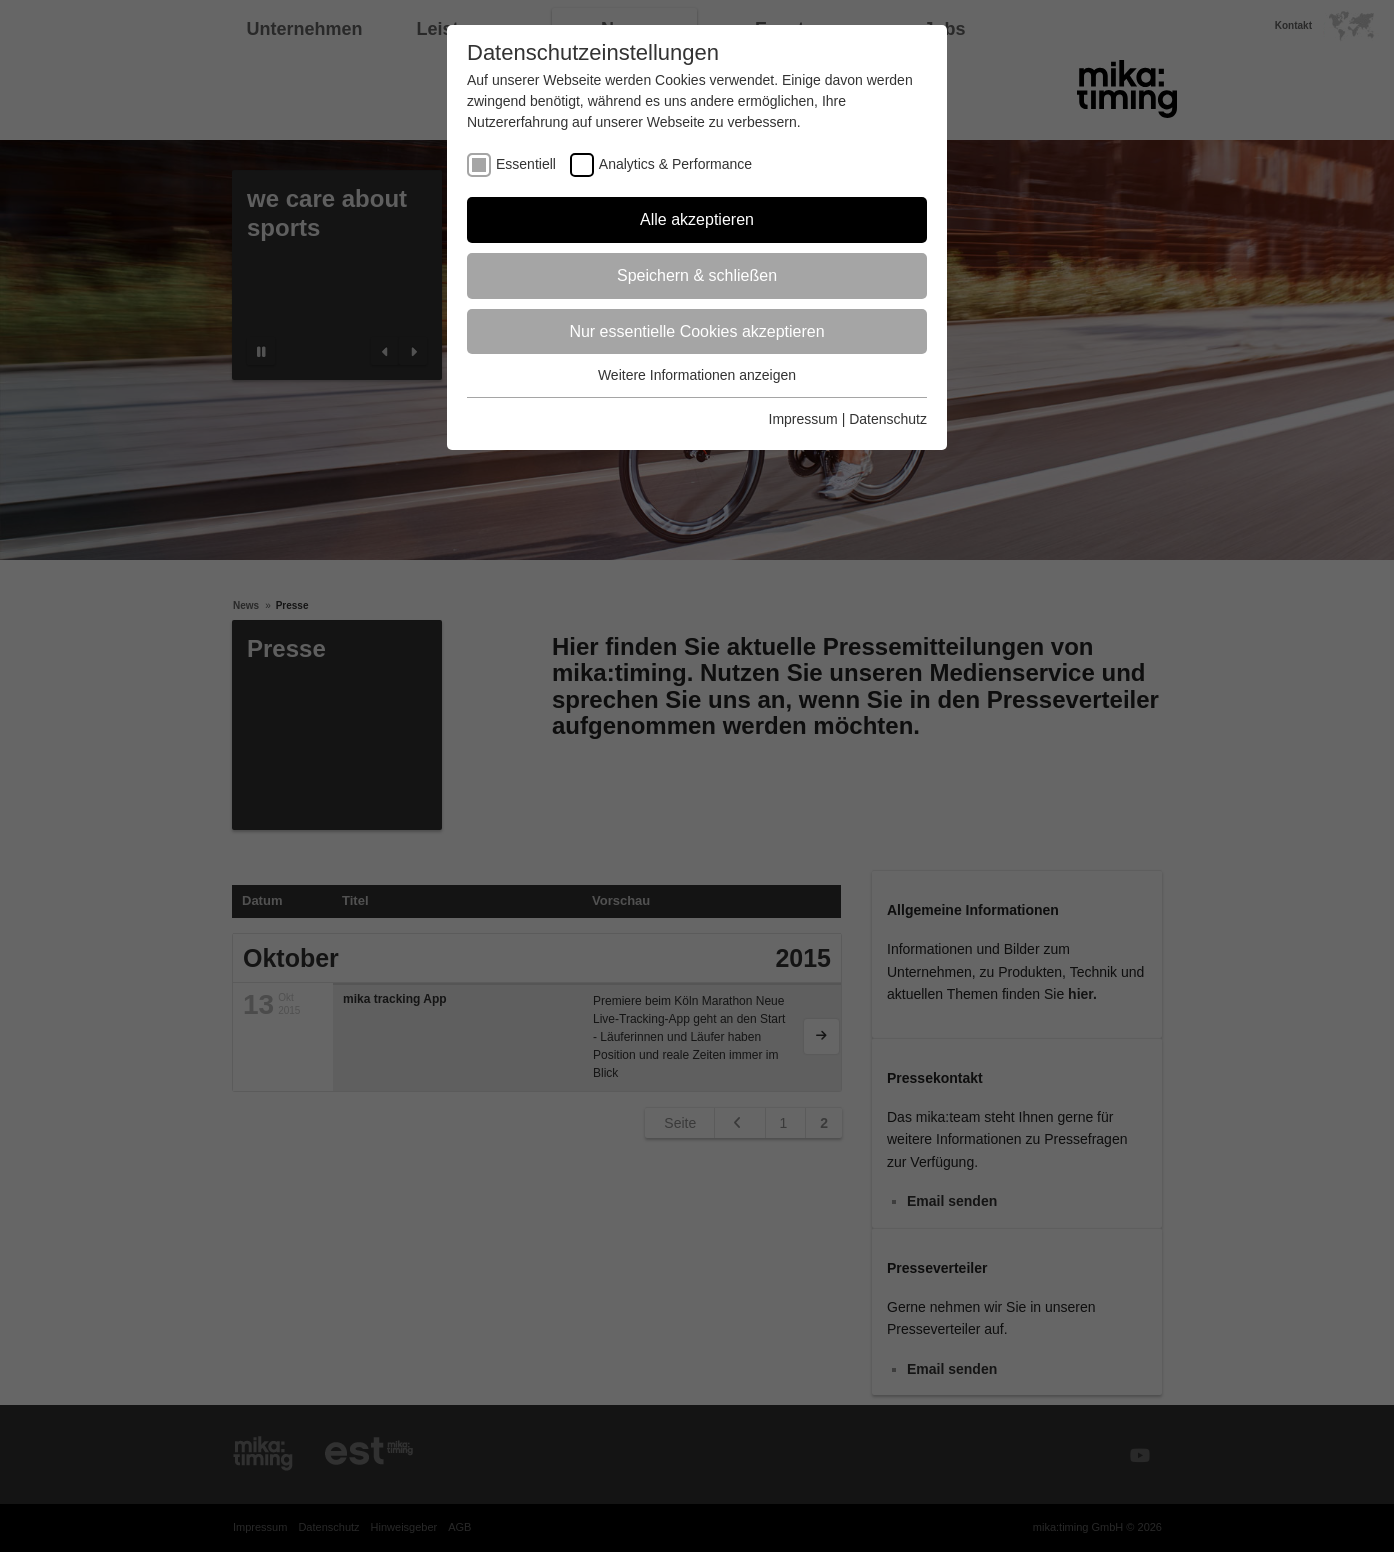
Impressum (803, 419)
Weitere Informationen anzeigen (697, 375)
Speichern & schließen (697, 275)
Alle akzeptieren (697, 219)
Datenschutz (888, 419)
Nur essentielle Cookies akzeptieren (696, 331)
